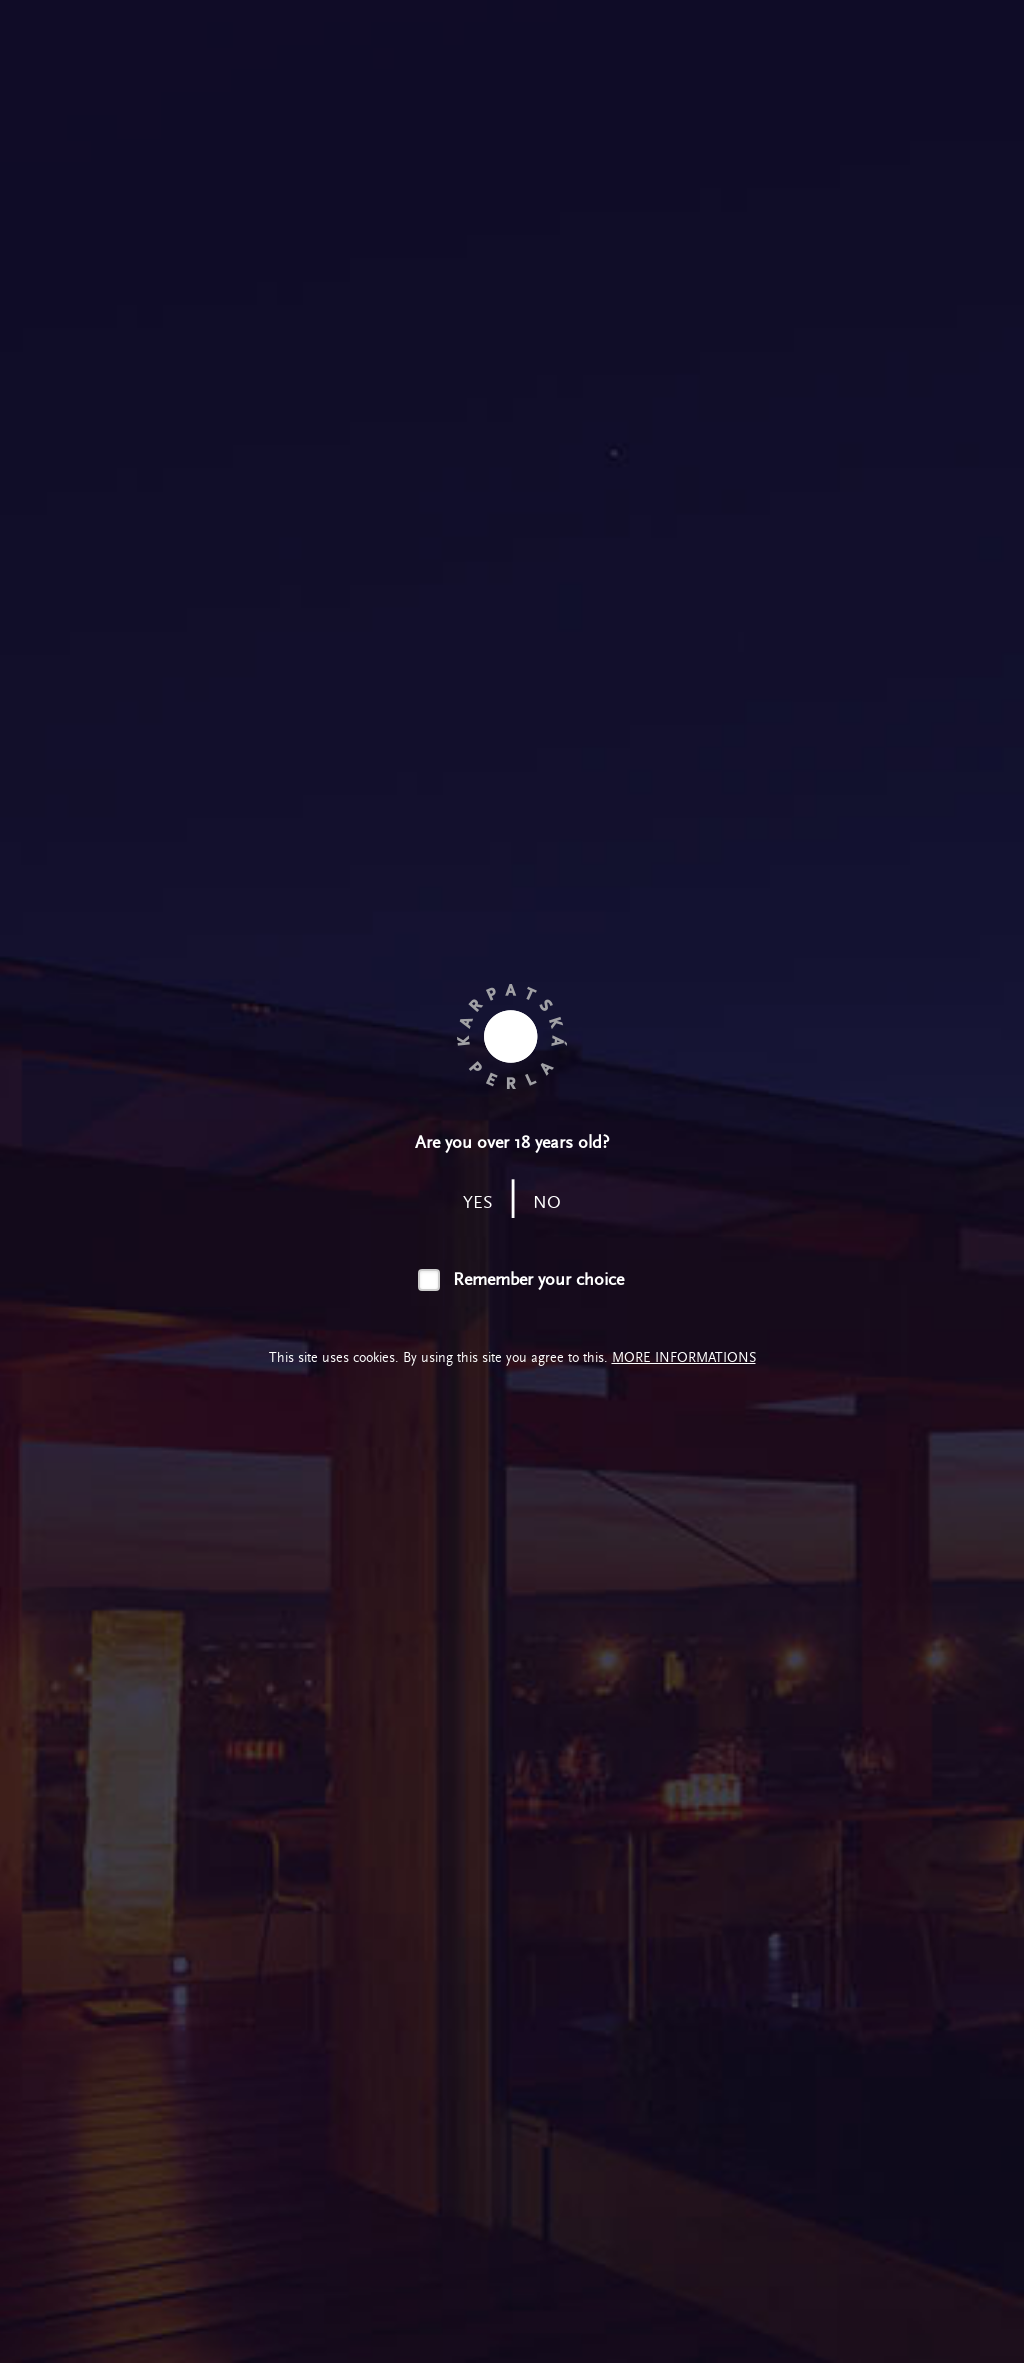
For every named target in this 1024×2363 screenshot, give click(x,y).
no (547, 1202)
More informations (684, 1357)
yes (478, 1202)
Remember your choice (538, 1279)
